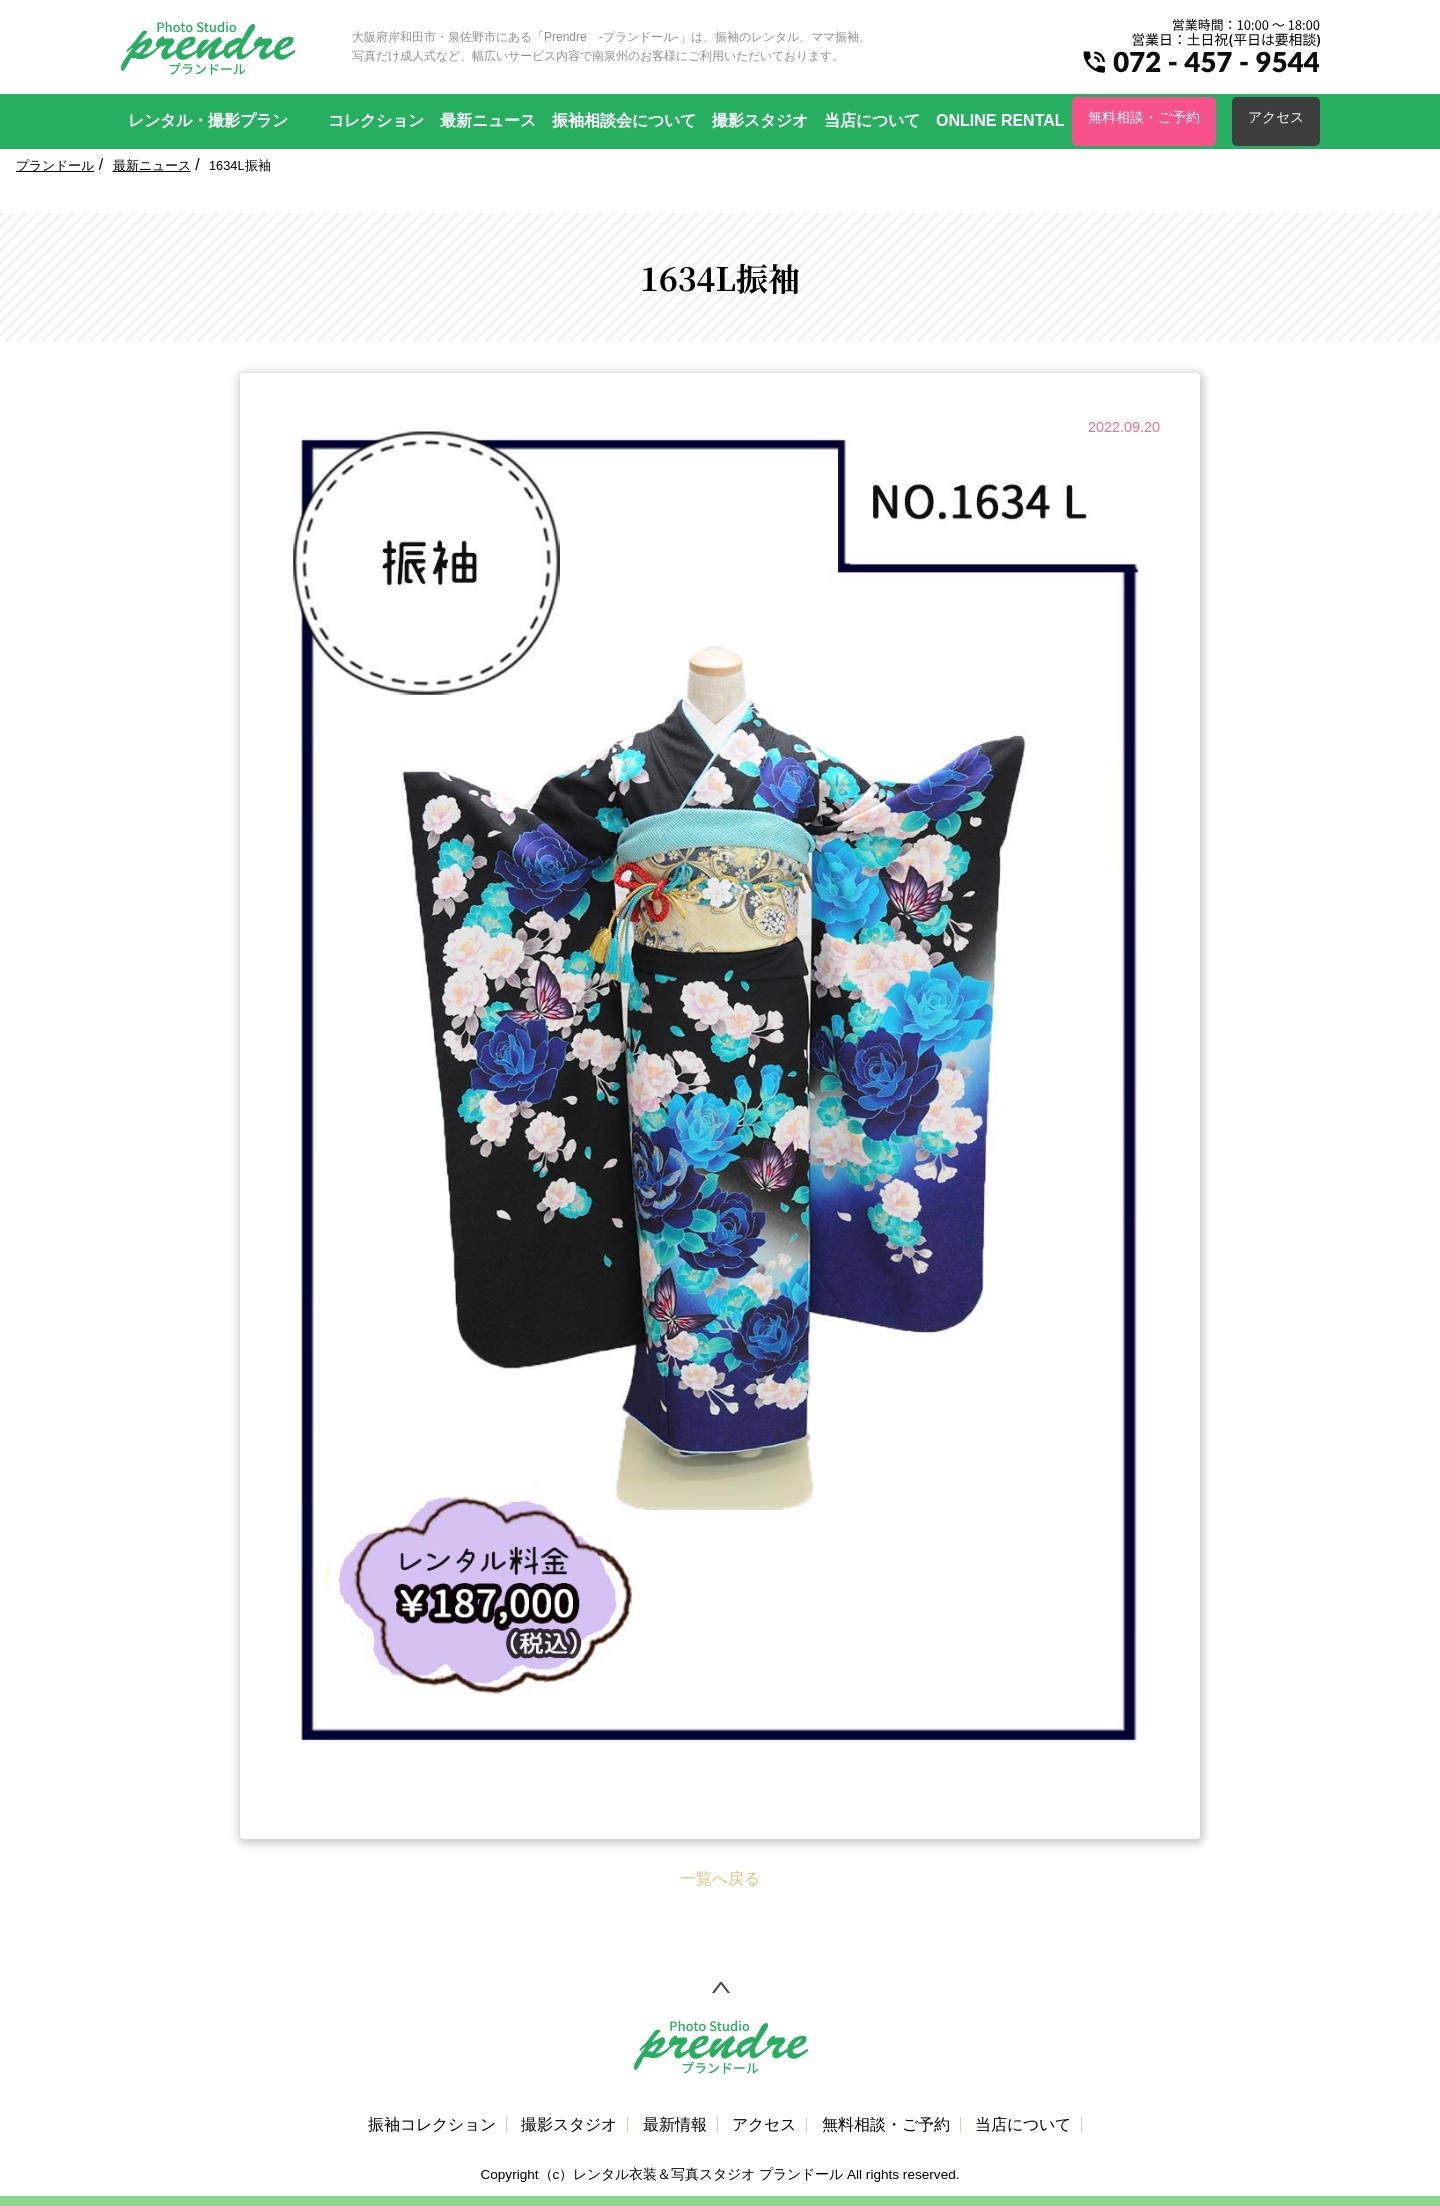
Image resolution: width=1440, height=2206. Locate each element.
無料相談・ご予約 (1144, 117)
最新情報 (675, 2125)
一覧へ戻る (720, 1878)
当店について (872, 120)
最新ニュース (488, 120)
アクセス (1276, 117)
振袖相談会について (624, 120)
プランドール (55, 165)
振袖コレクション (432, 2125)
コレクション (376, 120)
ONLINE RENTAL (1000, 120)
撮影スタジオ (760, 120)
